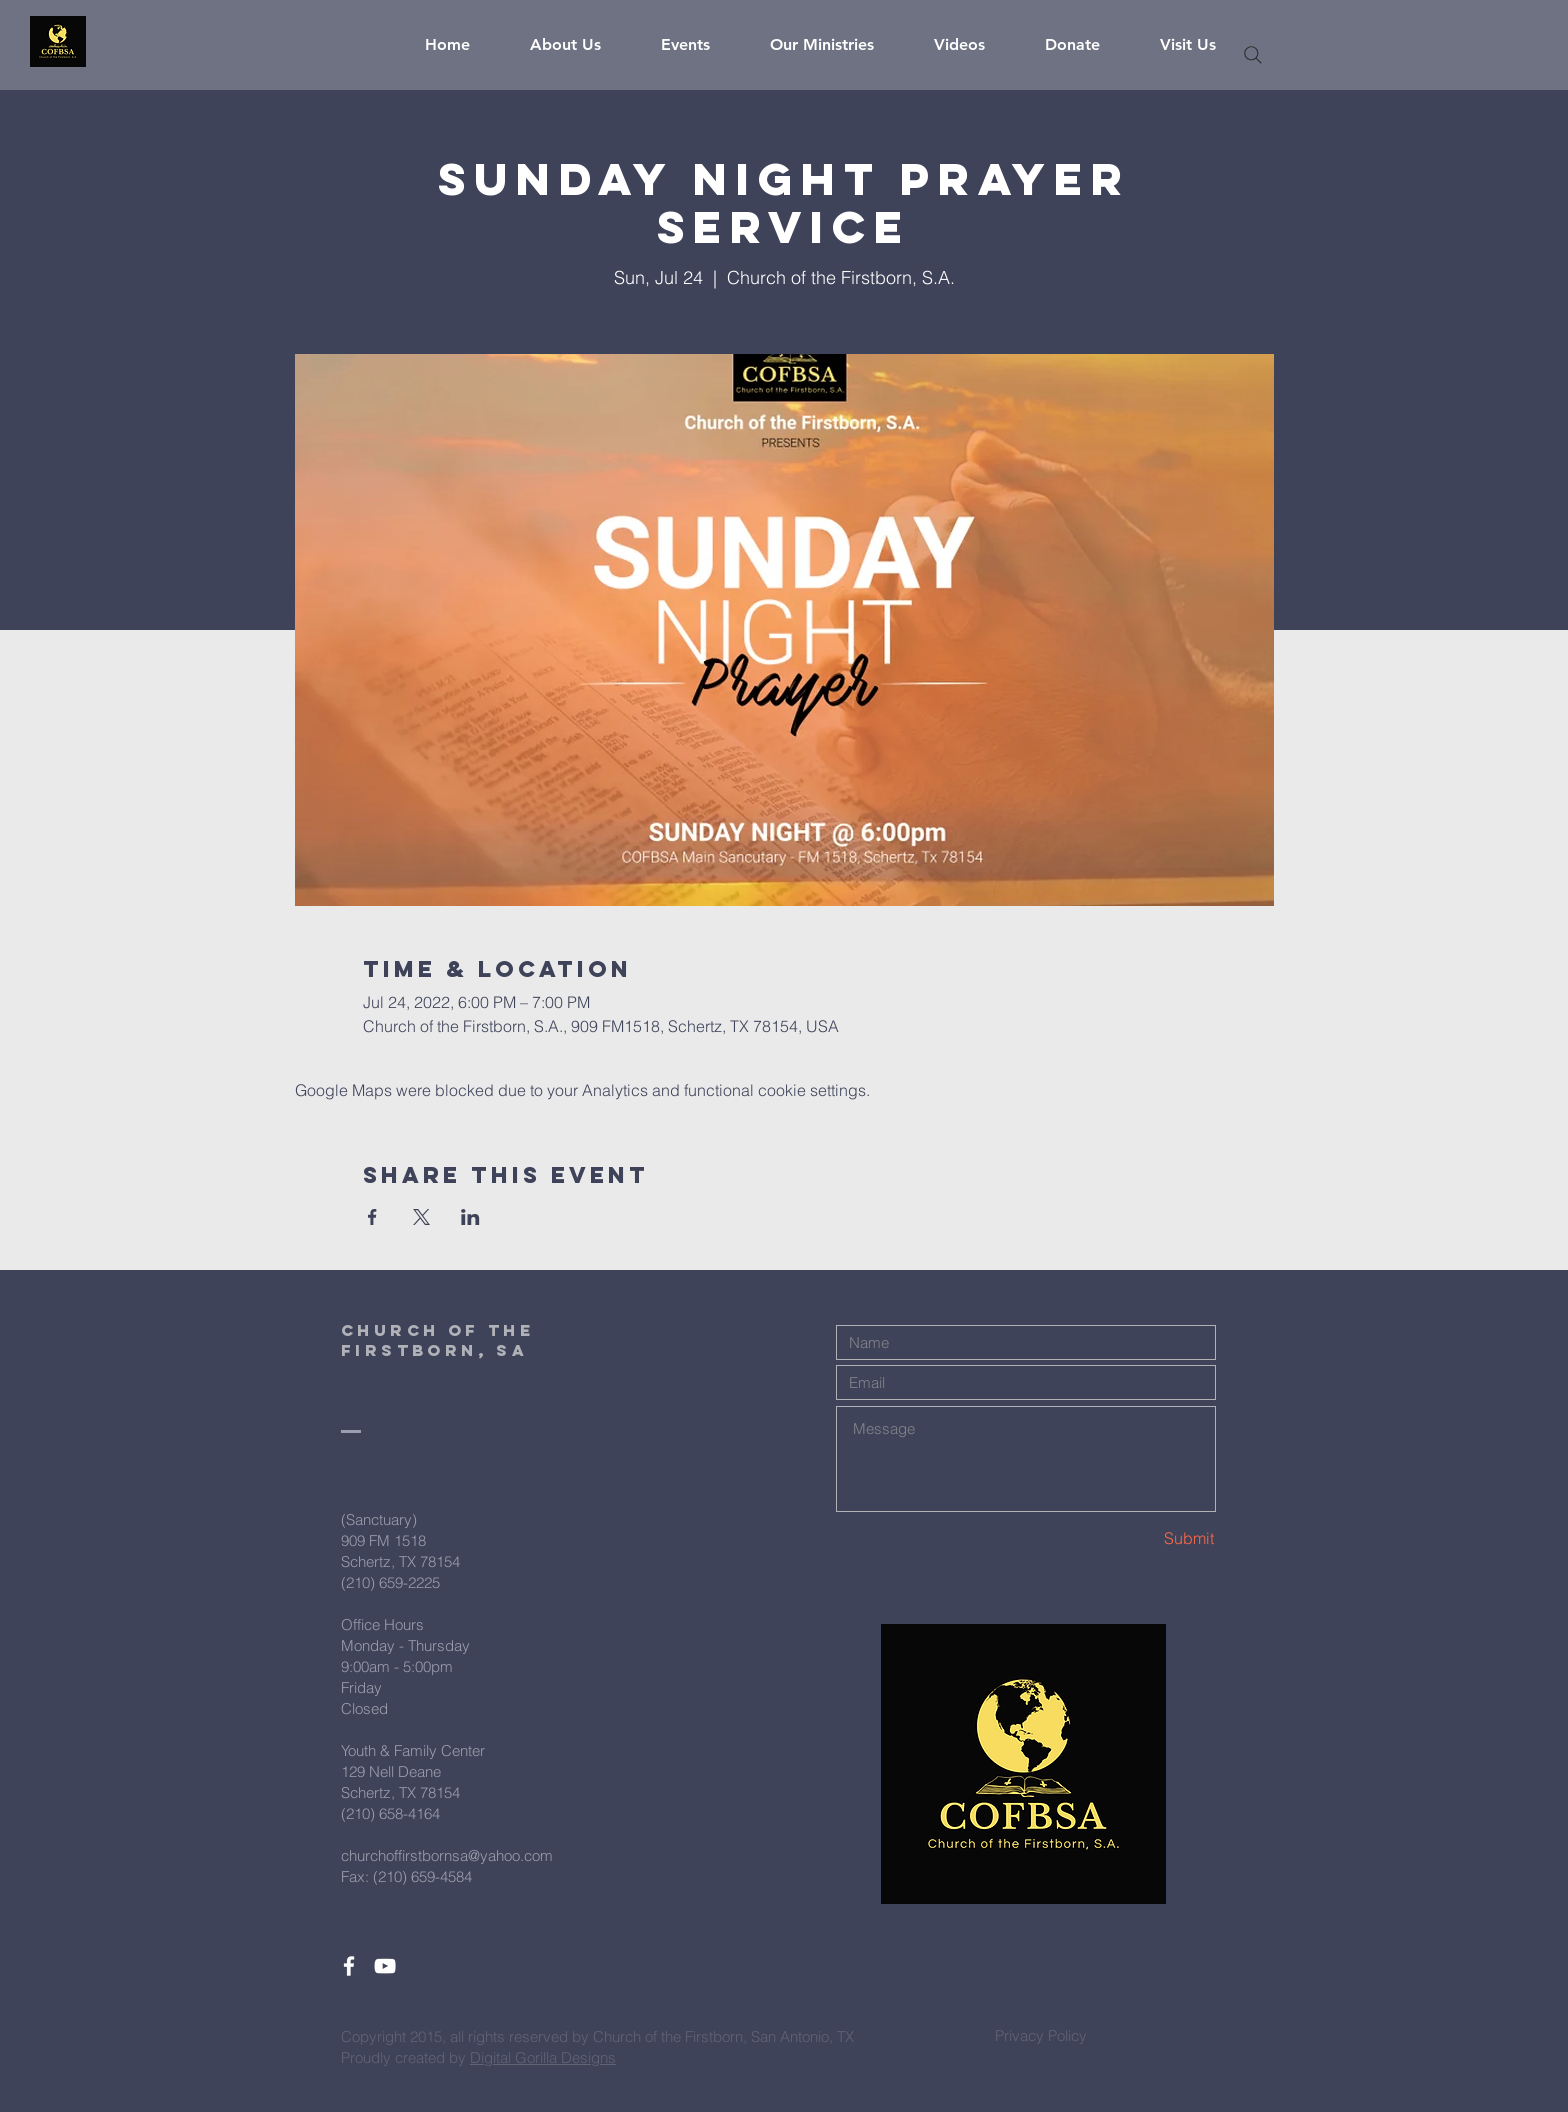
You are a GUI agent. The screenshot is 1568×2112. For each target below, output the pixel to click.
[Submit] (1144, 1538)
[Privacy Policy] (1041, 2035)
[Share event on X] (421, 1217)
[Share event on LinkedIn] (470, 1217)
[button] (580, 45)
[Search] (1253, 55)
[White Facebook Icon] (349, 1966)
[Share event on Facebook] (372, 1217)
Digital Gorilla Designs (543, 2057)
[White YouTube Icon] (385, 1966)
